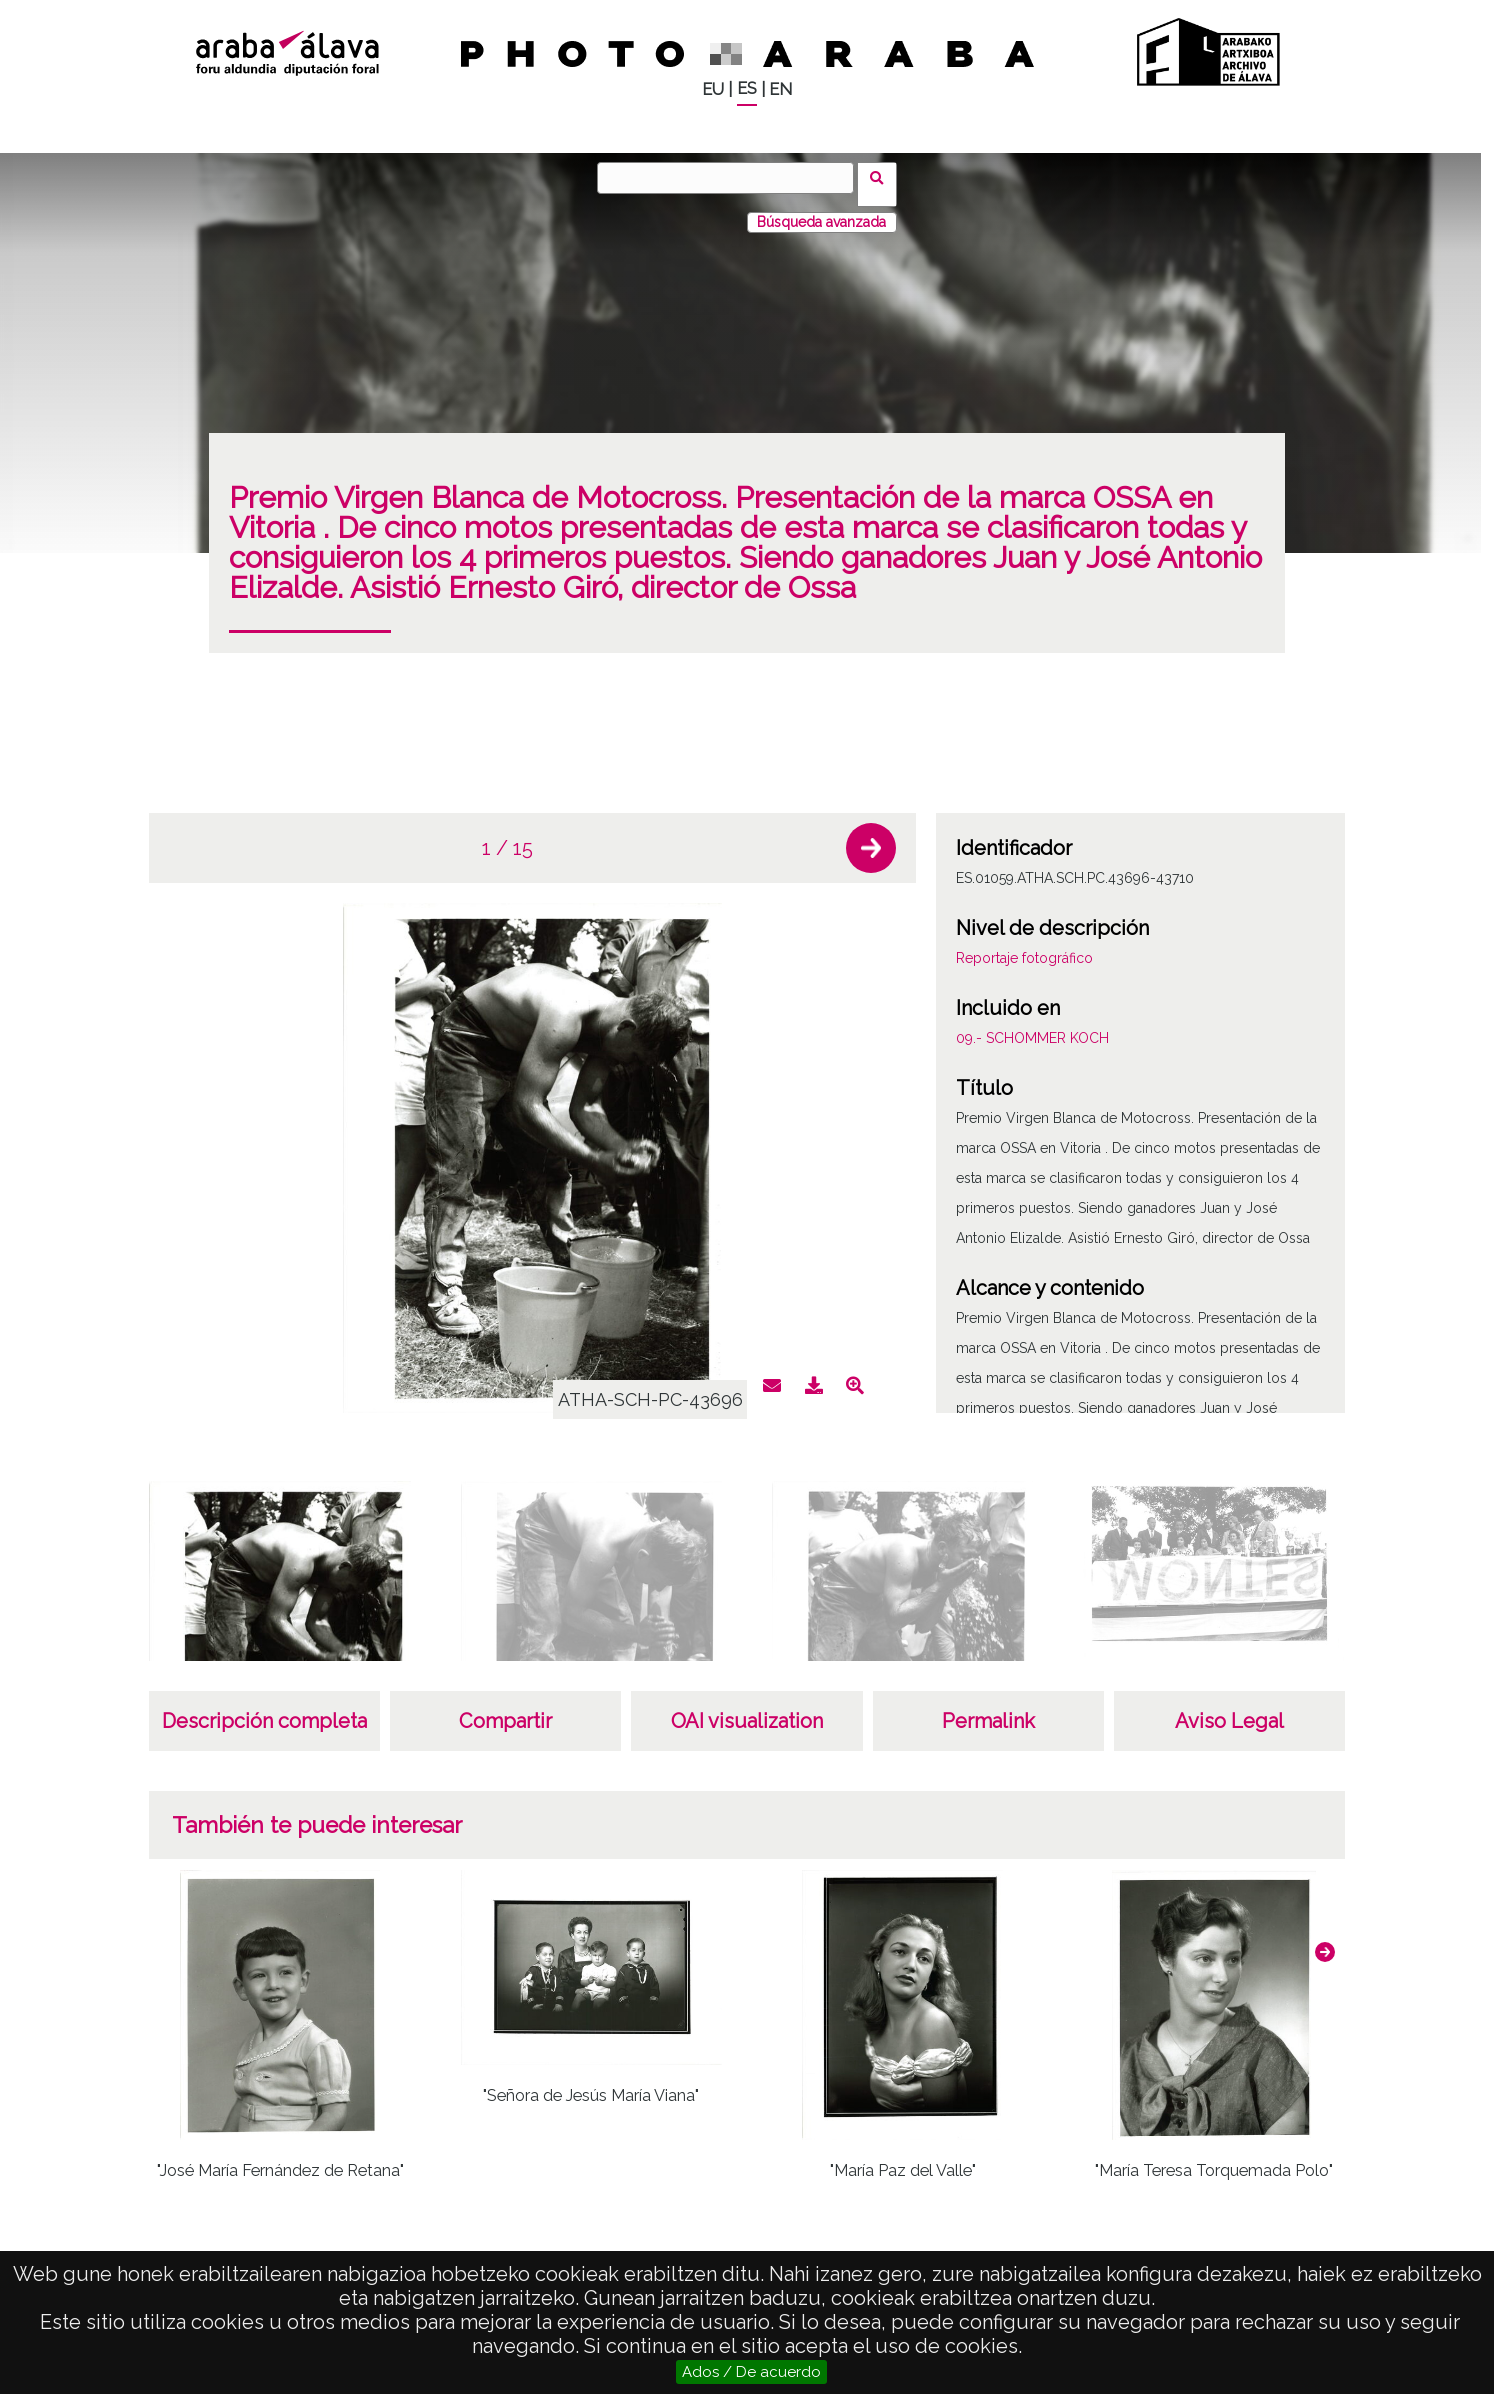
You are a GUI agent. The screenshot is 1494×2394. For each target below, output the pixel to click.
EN (780, 89)
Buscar (883, 177)
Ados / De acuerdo (751, 2372)
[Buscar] (732, 178)
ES (747, 88)
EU (713, 89)
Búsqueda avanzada (821, 209)
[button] (871, 835)
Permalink (988, 1708)
